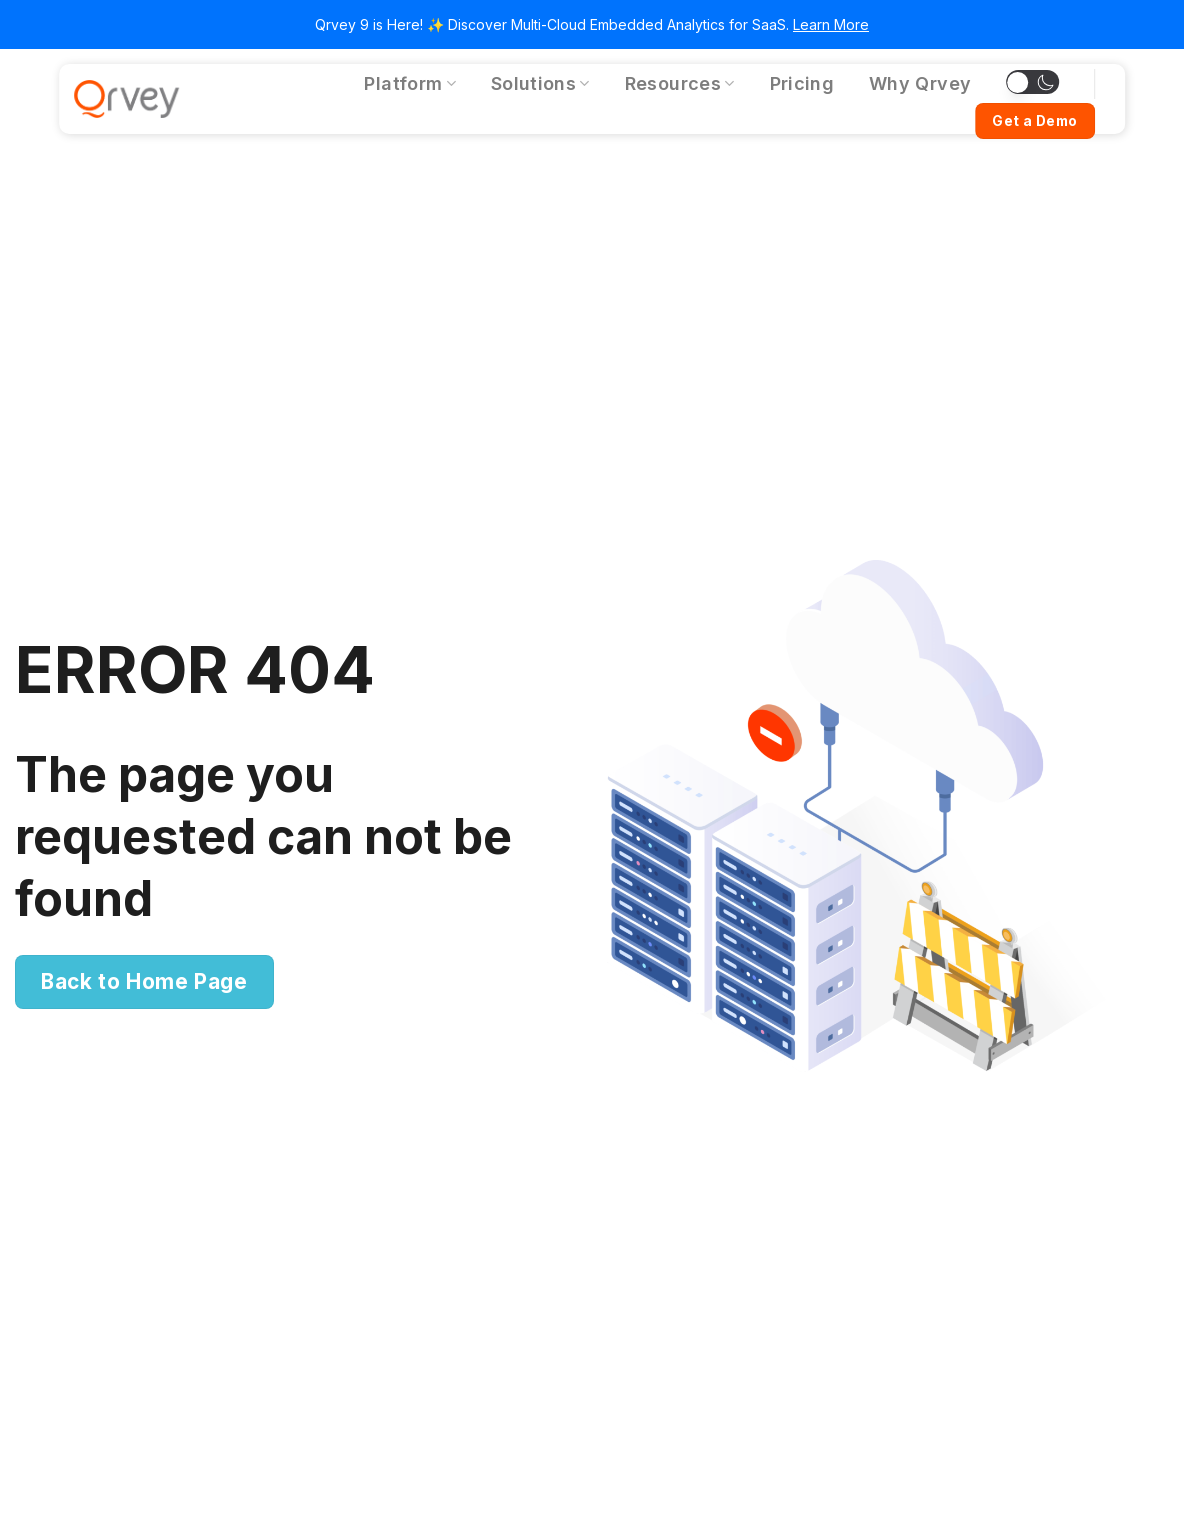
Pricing (802, 83)
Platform (409, 83)
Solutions (540, 83)
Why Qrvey (920, 83)
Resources (680, 83)
